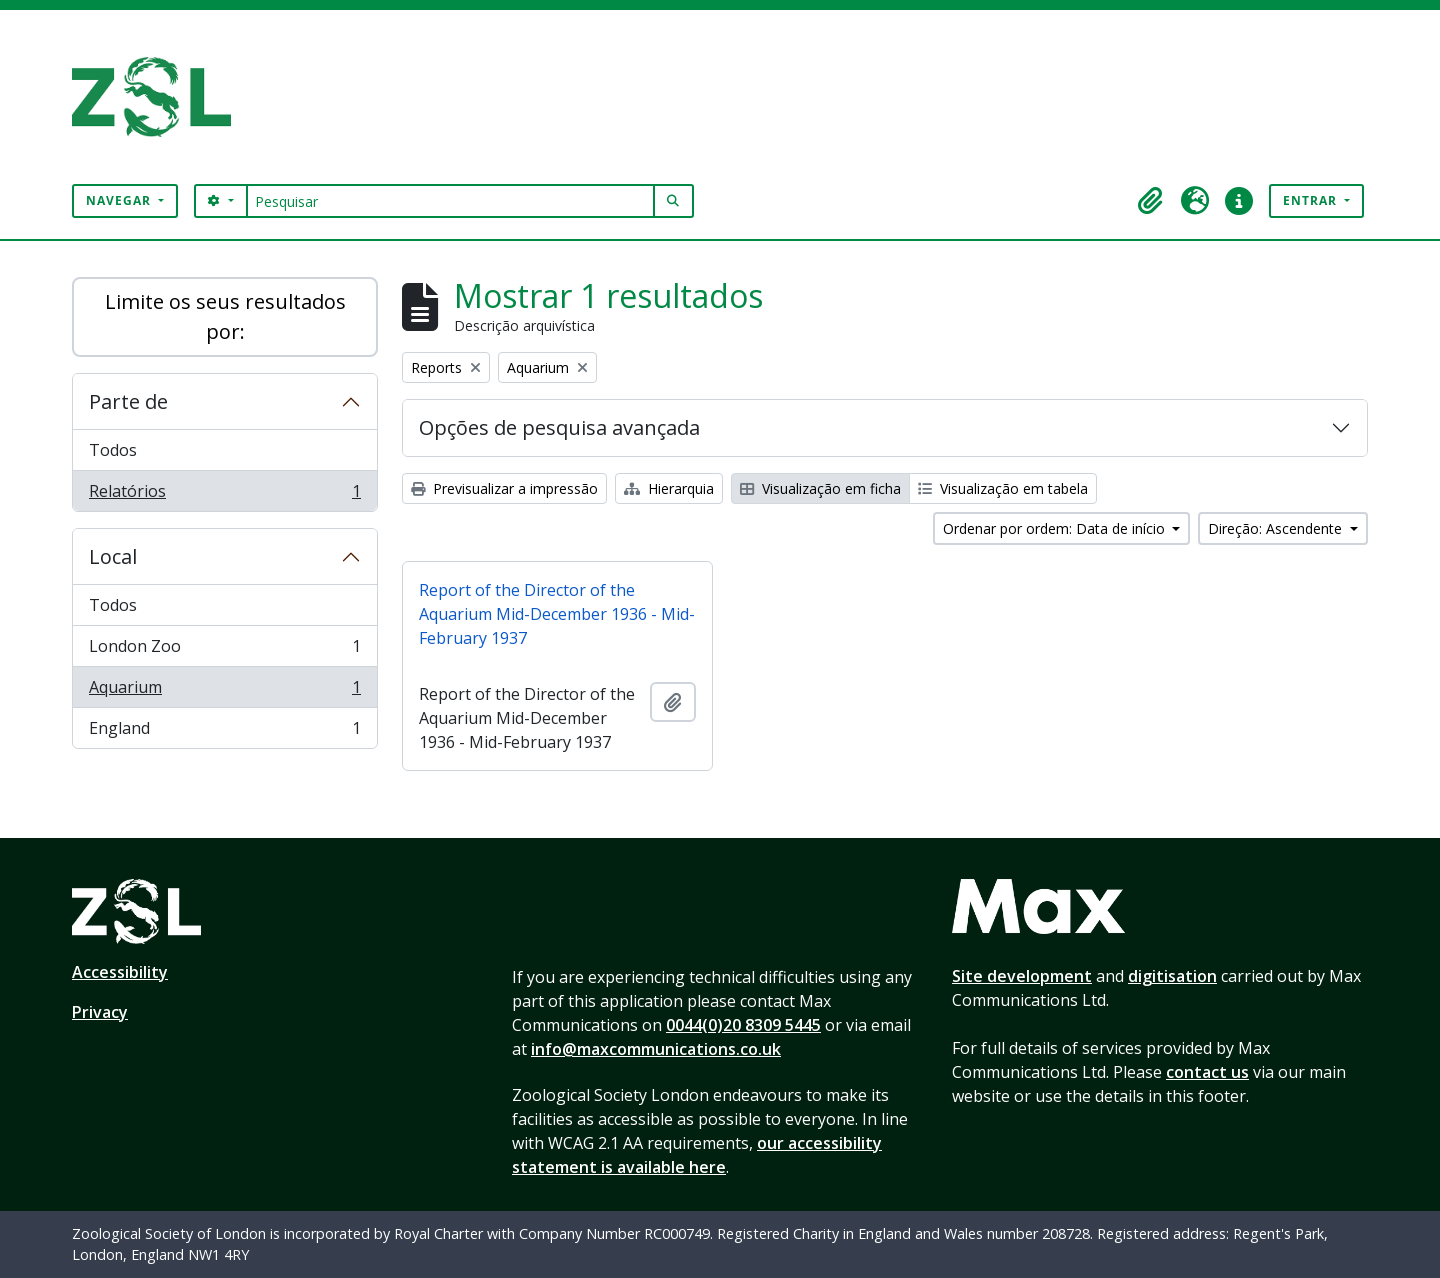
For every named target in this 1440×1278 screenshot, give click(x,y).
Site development (1022, 976)
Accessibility (120, 972)
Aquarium (224, 691)
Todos (113, 450)
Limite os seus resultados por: (225, 316)
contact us (1207, 1072)
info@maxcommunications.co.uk (656, 1049)
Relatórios (224, 495)
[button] (1151, 201)
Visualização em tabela (1003, 488)
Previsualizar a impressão (504, 488)
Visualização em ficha (820, 488)
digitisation (1172, 976)
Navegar (120, 200)
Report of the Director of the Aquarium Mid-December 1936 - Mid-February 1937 (557, 614)
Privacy (100, 1012)
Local (113, 556)
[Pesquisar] (450, 201)
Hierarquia (669, 488)
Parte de (128, 401)
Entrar (1312, 200)
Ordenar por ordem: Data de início (1056, 528)
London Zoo (224, 650)
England (224, 732)
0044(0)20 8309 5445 (743, 1025)
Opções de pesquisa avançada (559, 427)
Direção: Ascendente (1277, 528)
